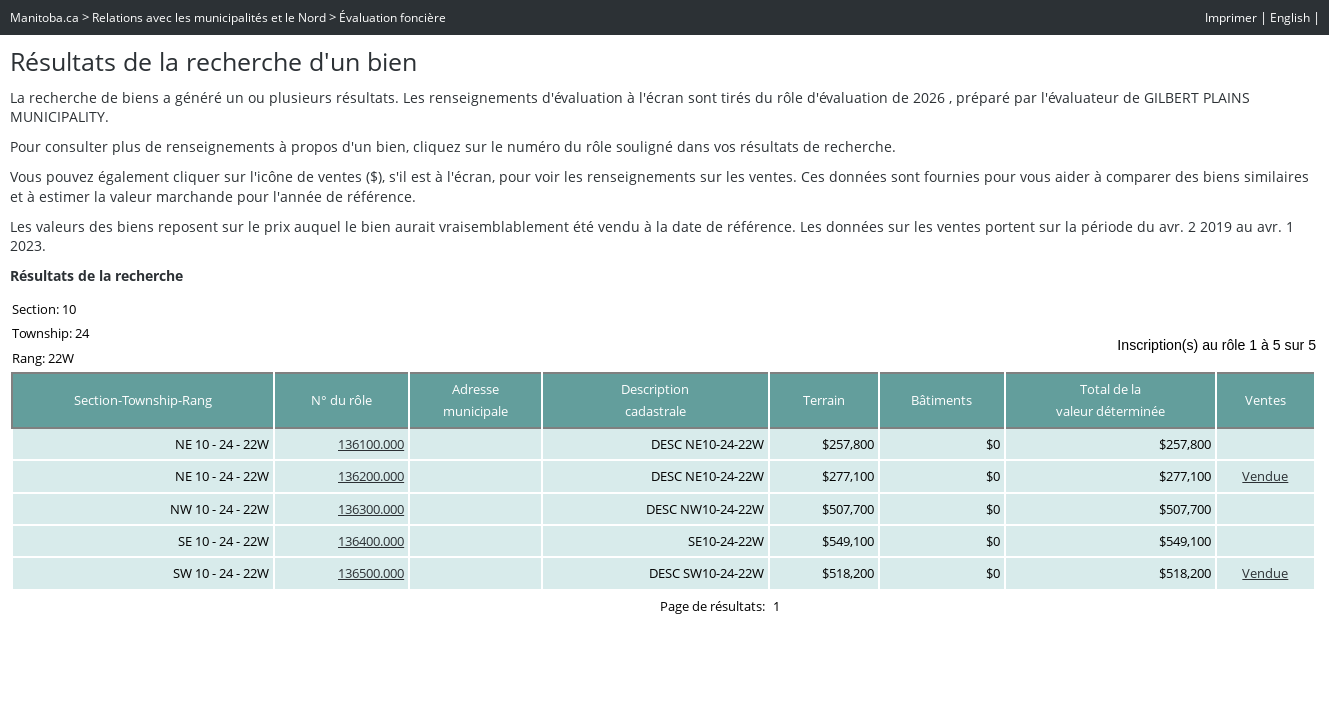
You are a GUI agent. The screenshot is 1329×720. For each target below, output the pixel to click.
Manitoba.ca (44, 17)
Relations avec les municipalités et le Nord (209, 17)
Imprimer (1231, 17)
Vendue (1265, 476)
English (1290, 17)
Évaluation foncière (392, 17)
